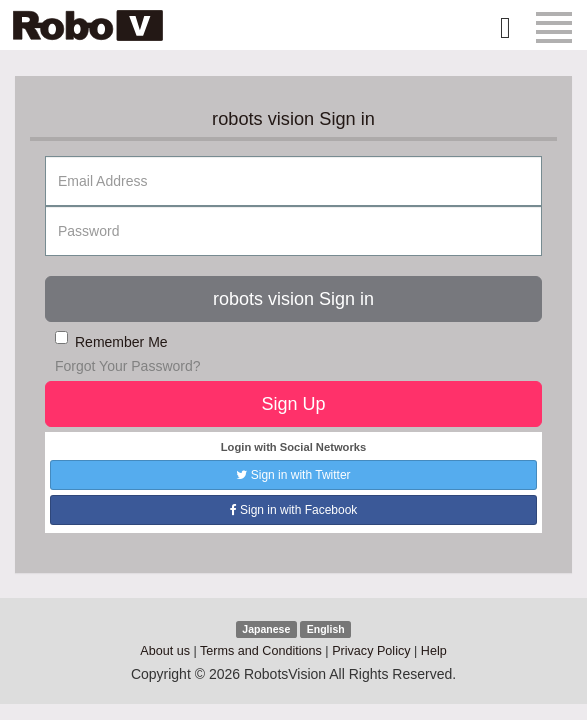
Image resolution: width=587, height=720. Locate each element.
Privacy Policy (371, 651)
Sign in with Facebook (294, 510)
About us (165, 651)
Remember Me (111, 340)
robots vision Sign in (293, 299)
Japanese (266, 629)
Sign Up (293, 404)
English (326, 629)
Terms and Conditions (261, 651)
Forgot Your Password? (128, 366)
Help (434, 651)
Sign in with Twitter (293, 475)
